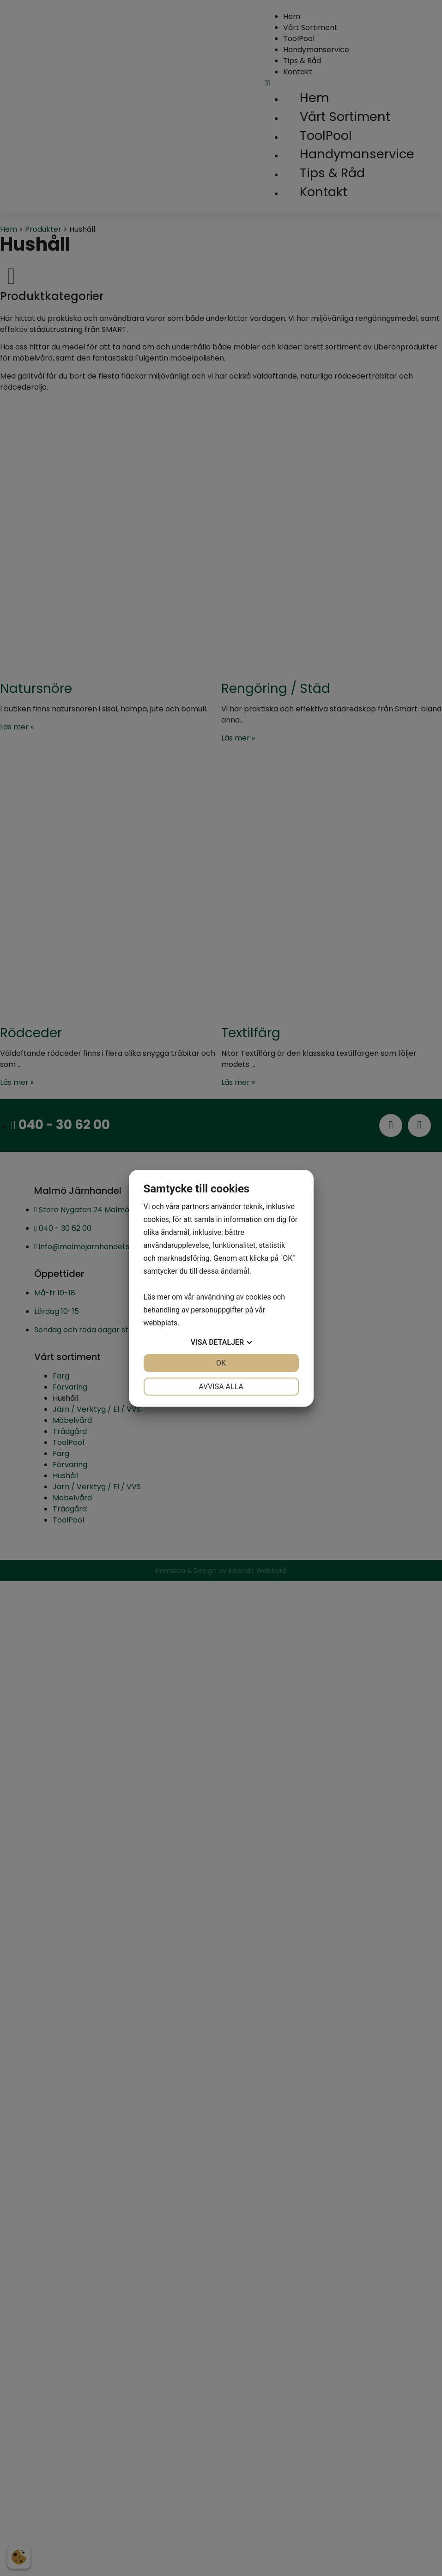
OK (221, 1363)
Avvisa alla (221, 1386)
